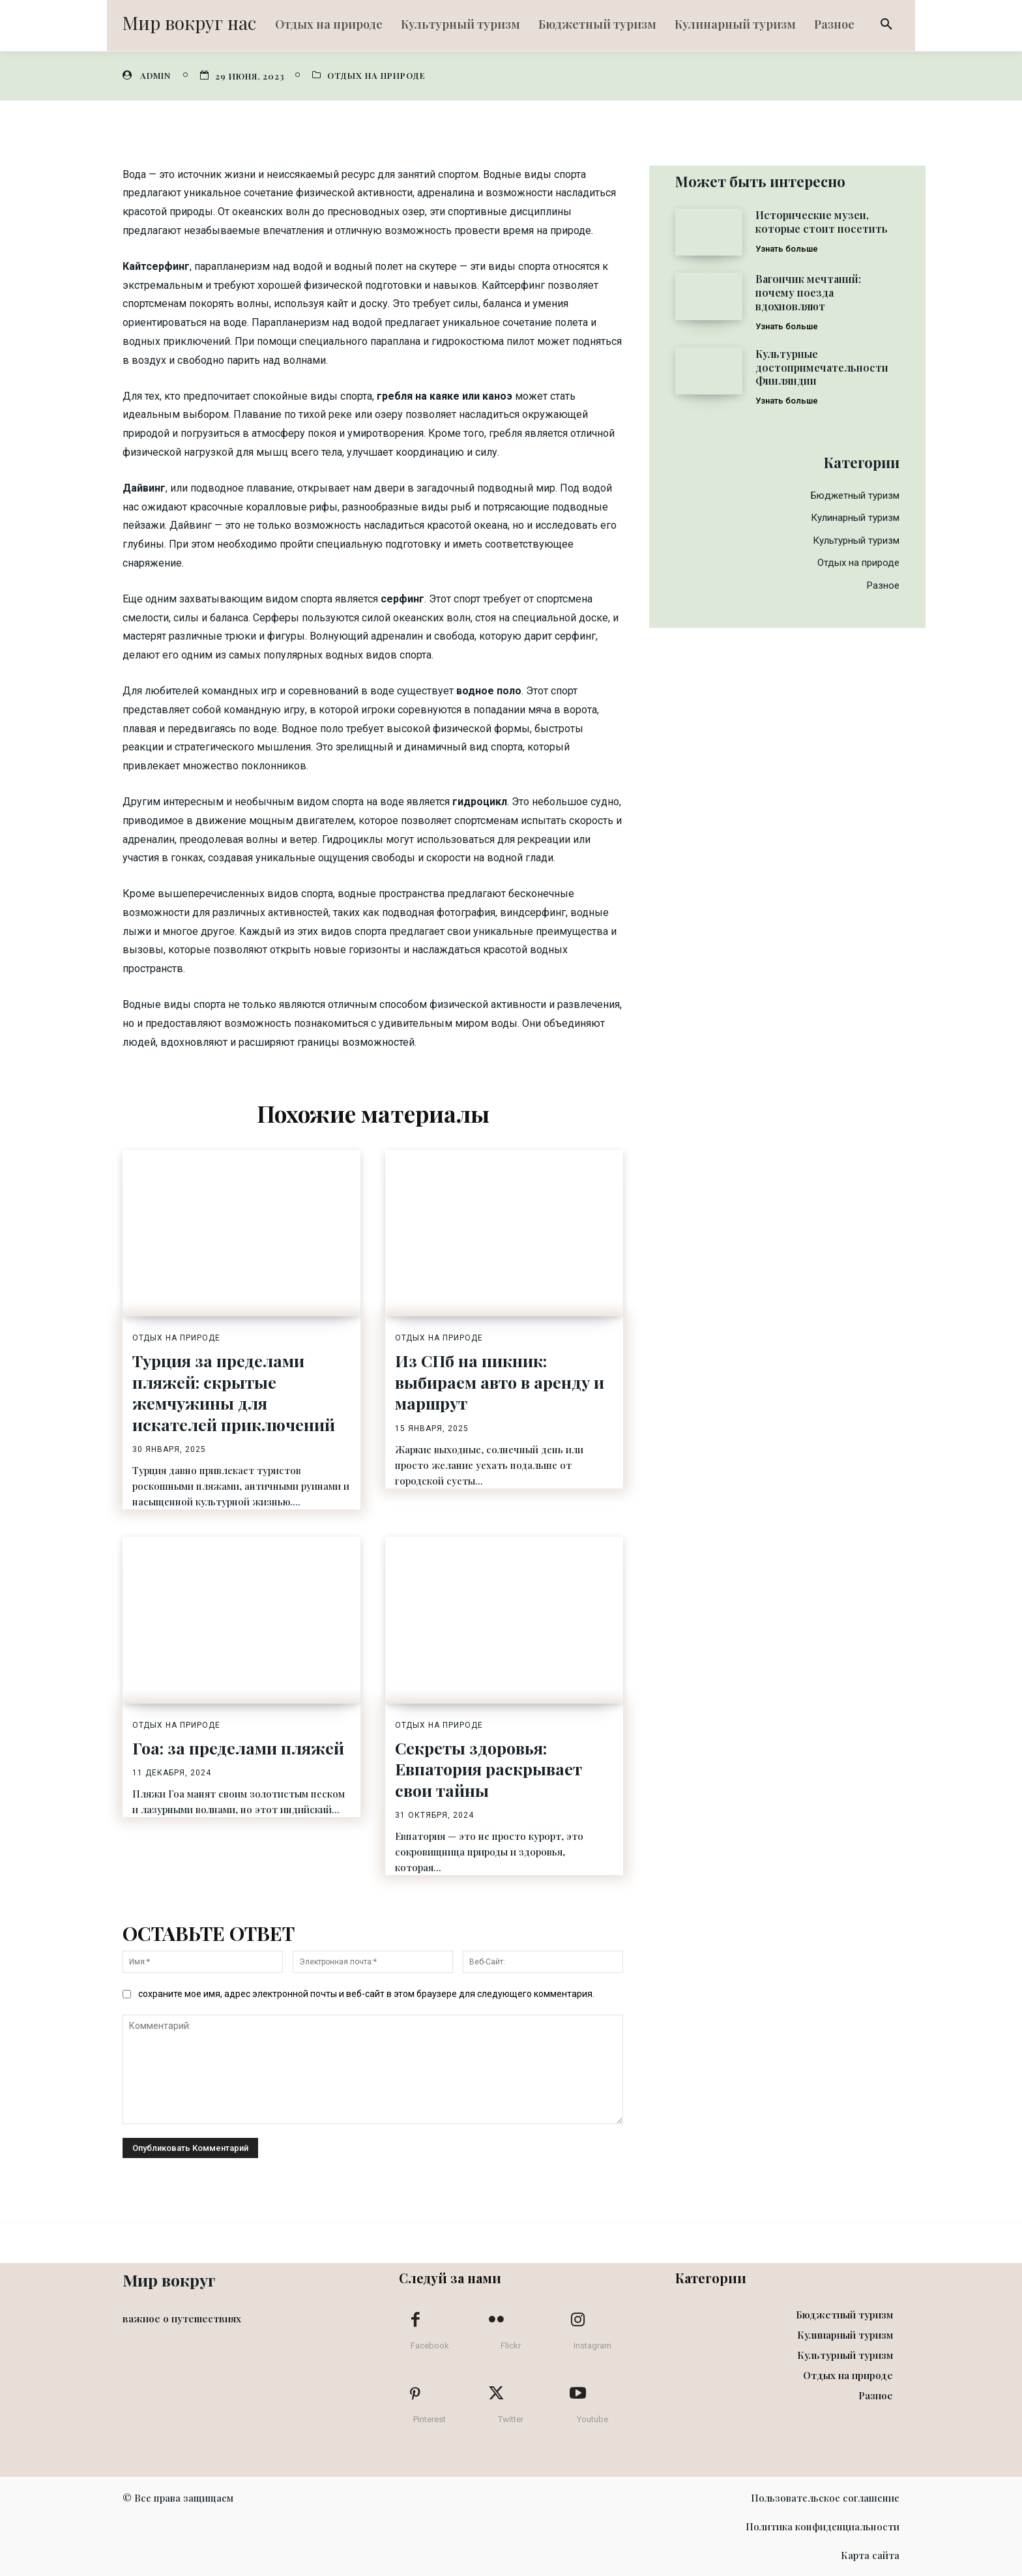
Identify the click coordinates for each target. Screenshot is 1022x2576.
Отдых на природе (376, 75)
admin (155, 75)
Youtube (592, 2419)
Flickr (511, 2345)
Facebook (430, 2345)
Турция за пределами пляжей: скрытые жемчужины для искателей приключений (233, 1392)
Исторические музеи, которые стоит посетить (821, 221)
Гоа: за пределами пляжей (238, 1747)
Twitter (510, 2419)
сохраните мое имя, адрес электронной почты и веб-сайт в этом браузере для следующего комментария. (366, 1994)
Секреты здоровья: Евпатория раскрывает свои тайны (488, 1769)
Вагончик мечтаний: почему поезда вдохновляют (808, 292)
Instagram (592, 2345)
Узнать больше (786, 248)
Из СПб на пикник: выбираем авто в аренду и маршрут (499, 1382)
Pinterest (429, 2419)
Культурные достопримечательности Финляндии (821, 367)
